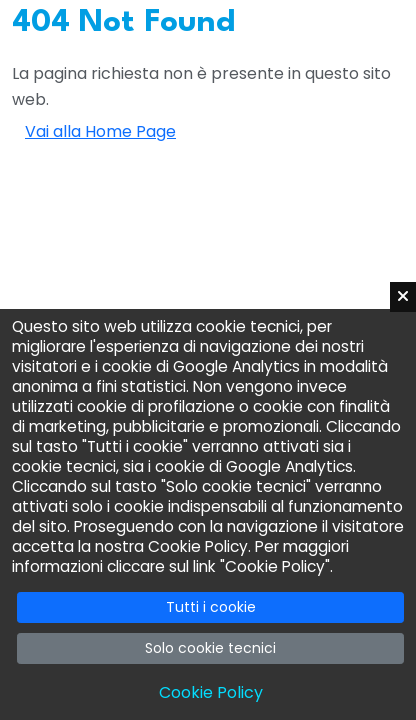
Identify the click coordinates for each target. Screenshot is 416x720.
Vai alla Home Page (100, 131)
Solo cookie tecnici (210, 648)
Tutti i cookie (211, 607)
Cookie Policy (211, 692)
